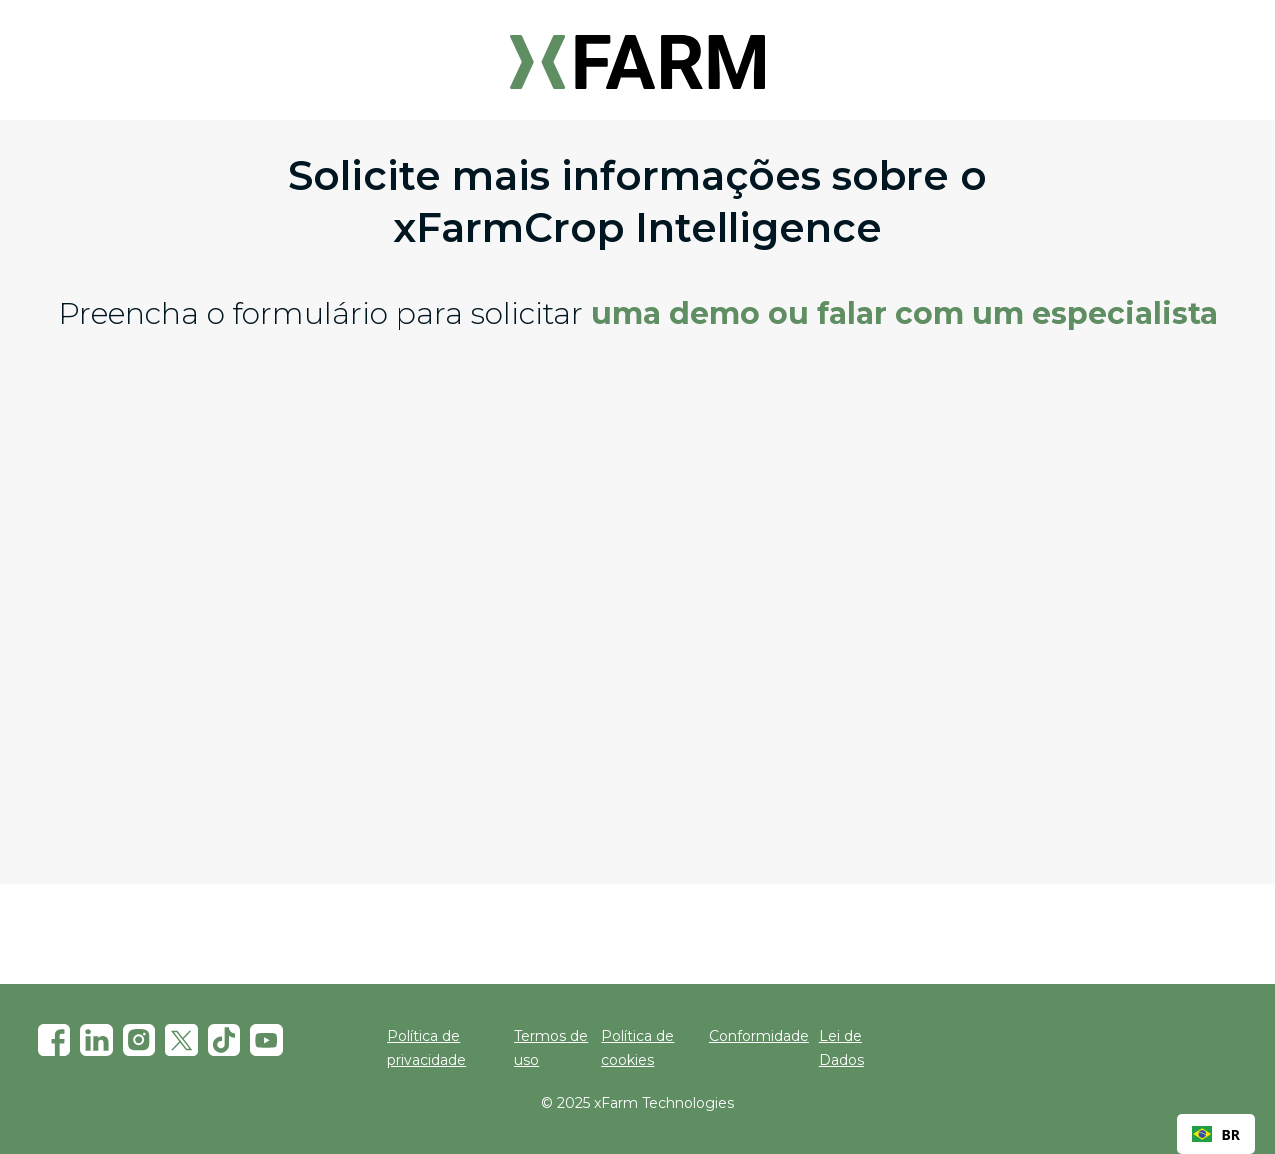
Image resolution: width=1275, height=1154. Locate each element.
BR (1216, 1134)
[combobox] (1216, 1134)
